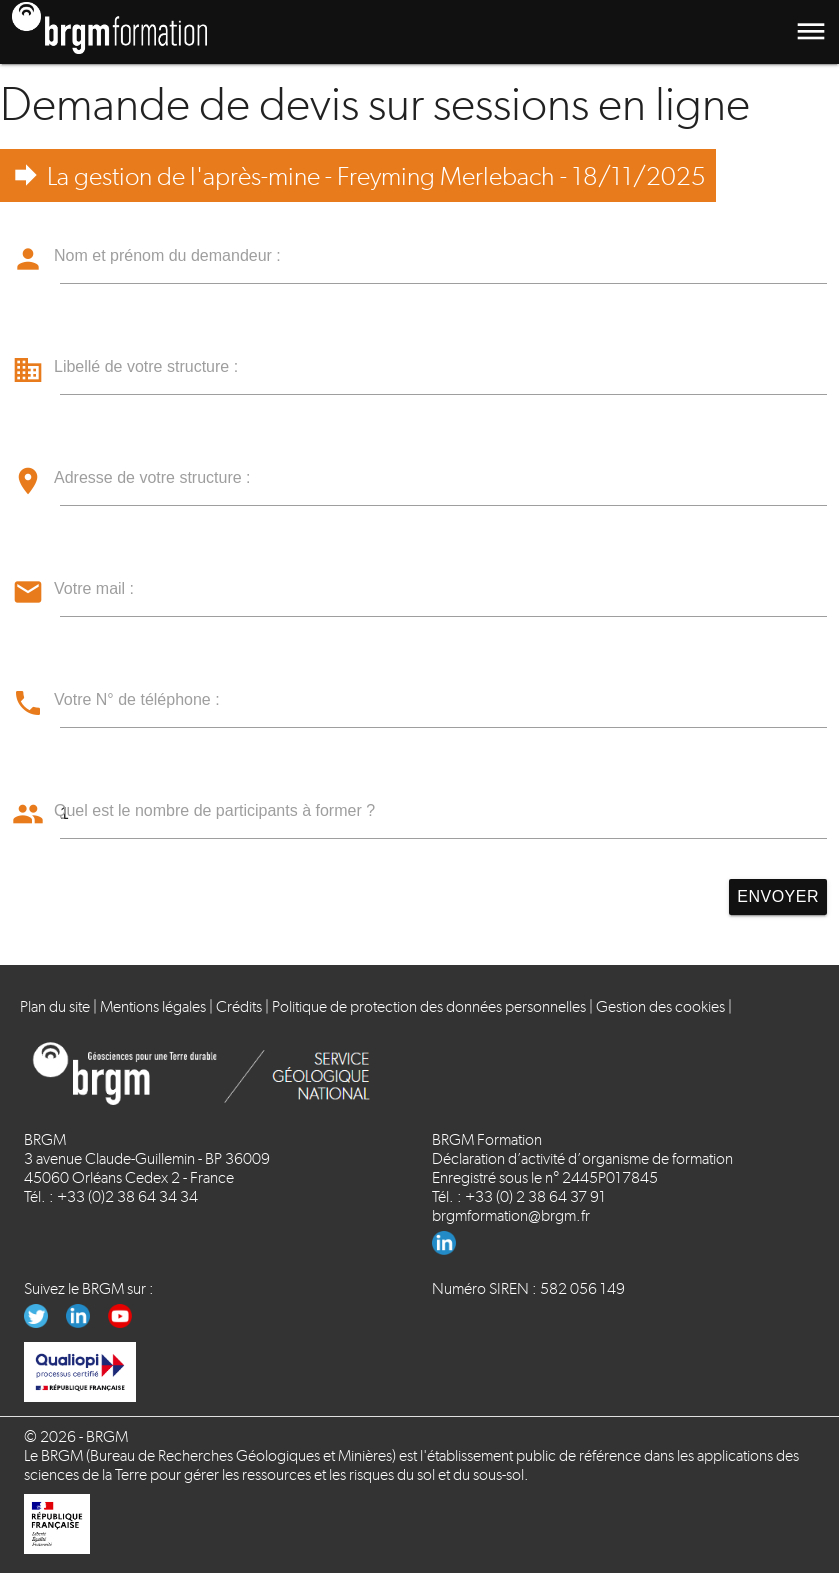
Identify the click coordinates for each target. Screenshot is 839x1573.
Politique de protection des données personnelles (429, 1006)
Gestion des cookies (660, 1006)
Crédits (239, 1006)
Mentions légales (153, 1006)
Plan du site (55, 1006)
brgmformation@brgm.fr (511, 1215)
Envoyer (778, 896)
